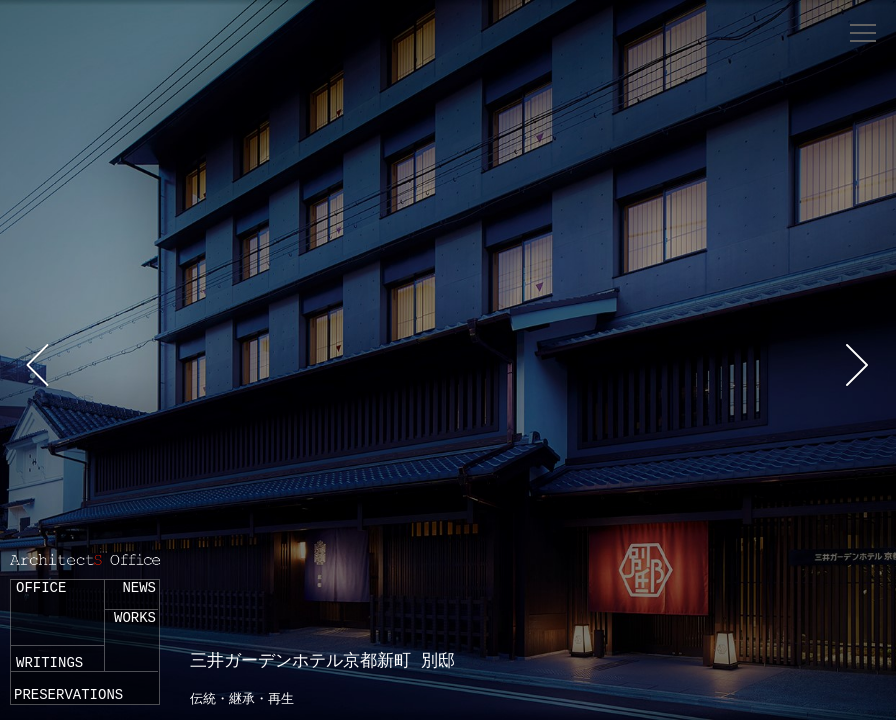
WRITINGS (49, 663)
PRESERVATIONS (68, 695)
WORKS (135, 618)
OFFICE (41, 588)
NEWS (139, 588)
